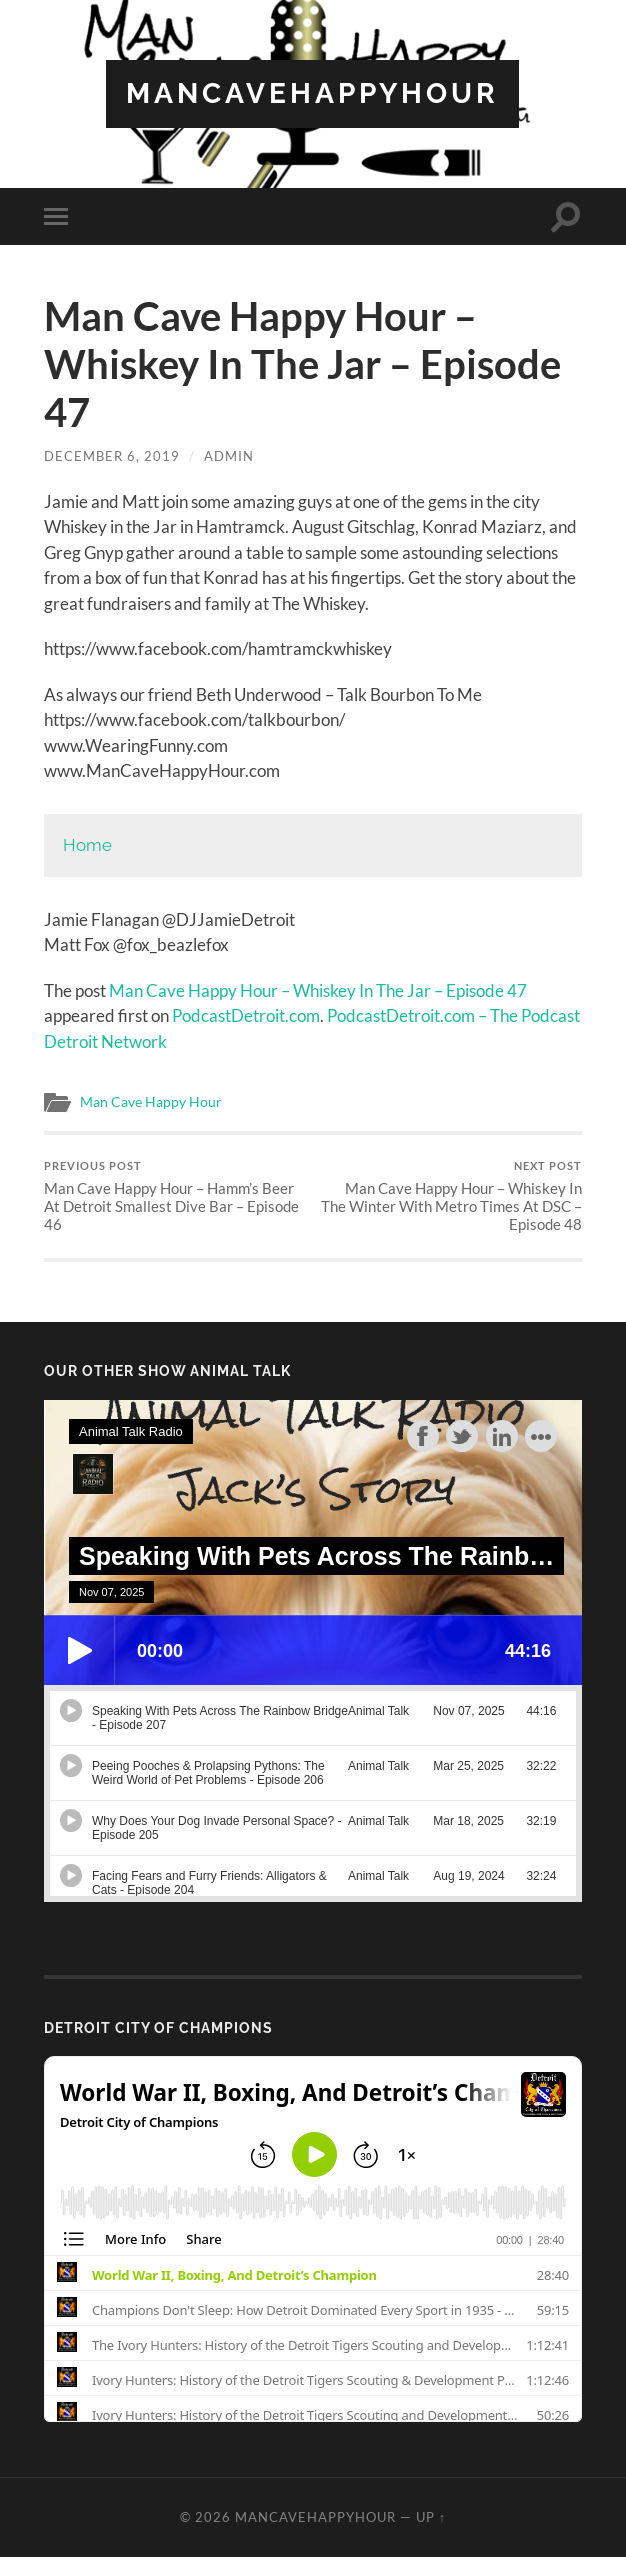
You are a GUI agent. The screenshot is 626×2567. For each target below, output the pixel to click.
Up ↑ (431, 2517)
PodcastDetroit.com (246, 1015)
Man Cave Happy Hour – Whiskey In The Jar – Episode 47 (318, 990)
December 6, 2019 (112, 456)
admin (229, 456)
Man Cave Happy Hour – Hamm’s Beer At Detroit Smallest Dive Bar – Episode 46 (176, 1196)
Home (87, 845)
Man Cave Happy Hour (151, 1102)
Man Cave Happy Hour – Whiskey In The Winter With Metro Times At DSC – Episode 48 (450, 1196)
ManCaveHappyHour (312, 93)
